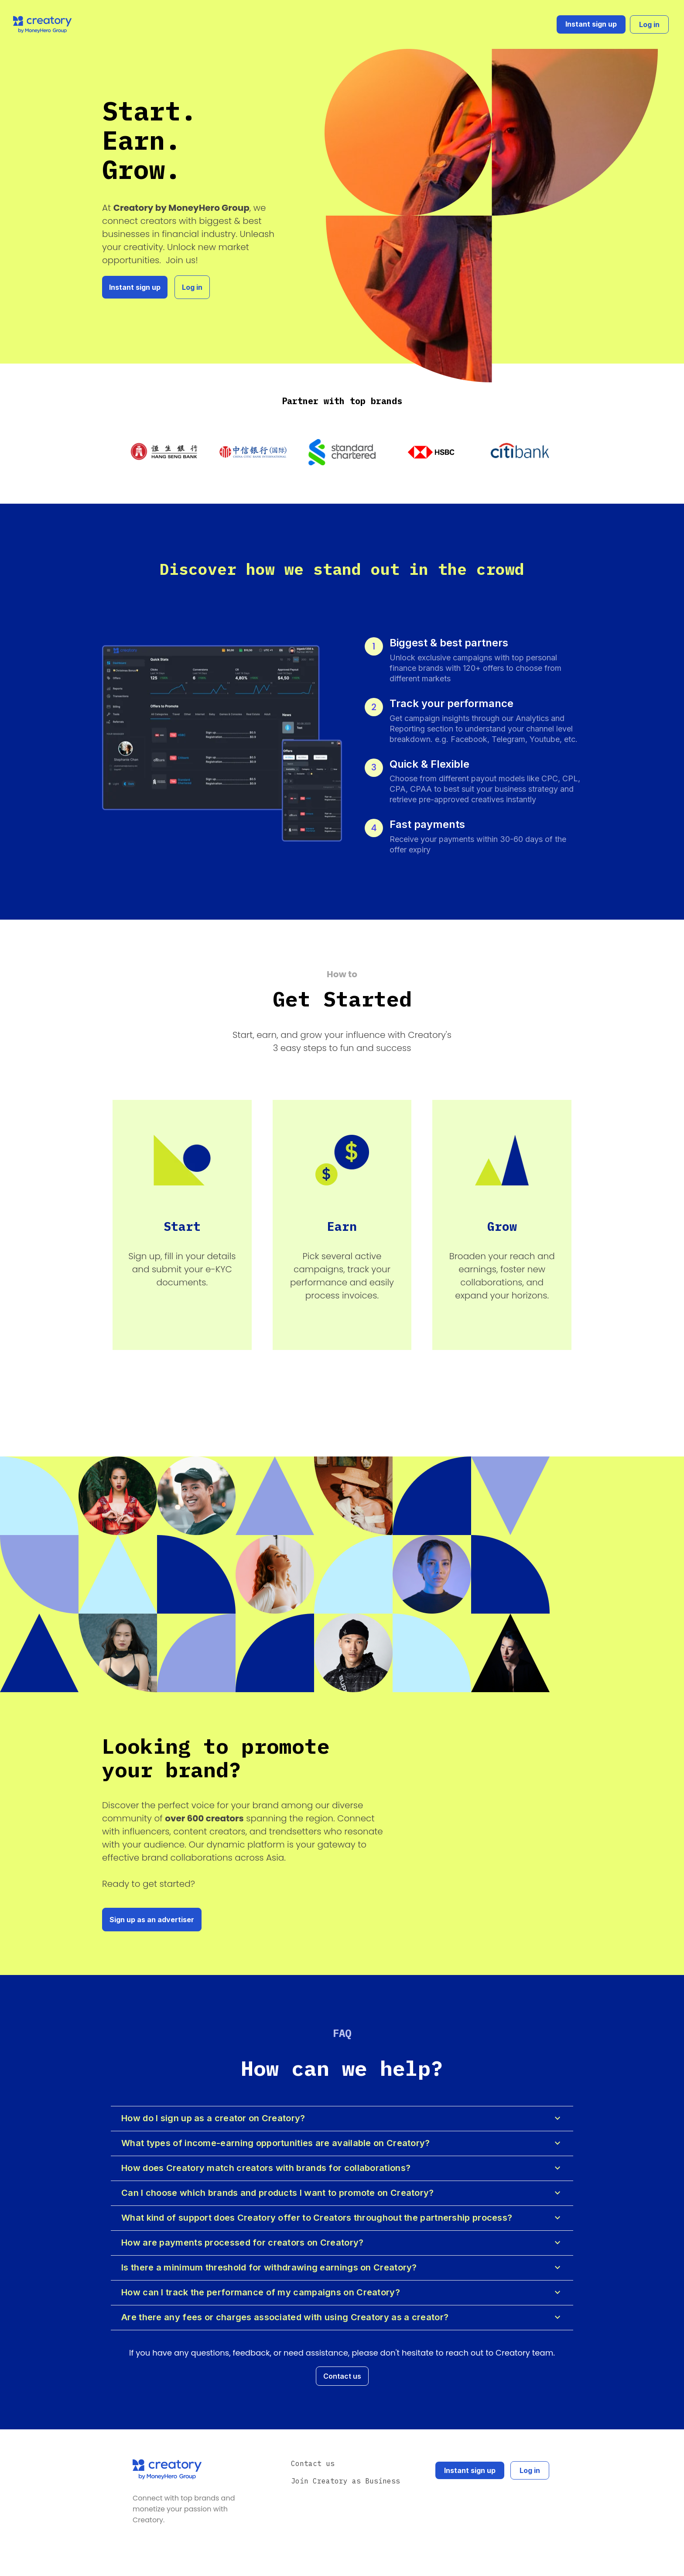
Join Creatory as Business (345, 2480)
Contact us (342, 2376)
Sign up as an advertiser (151, 1919)
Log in (649, 24)
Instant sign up (591, 24)
